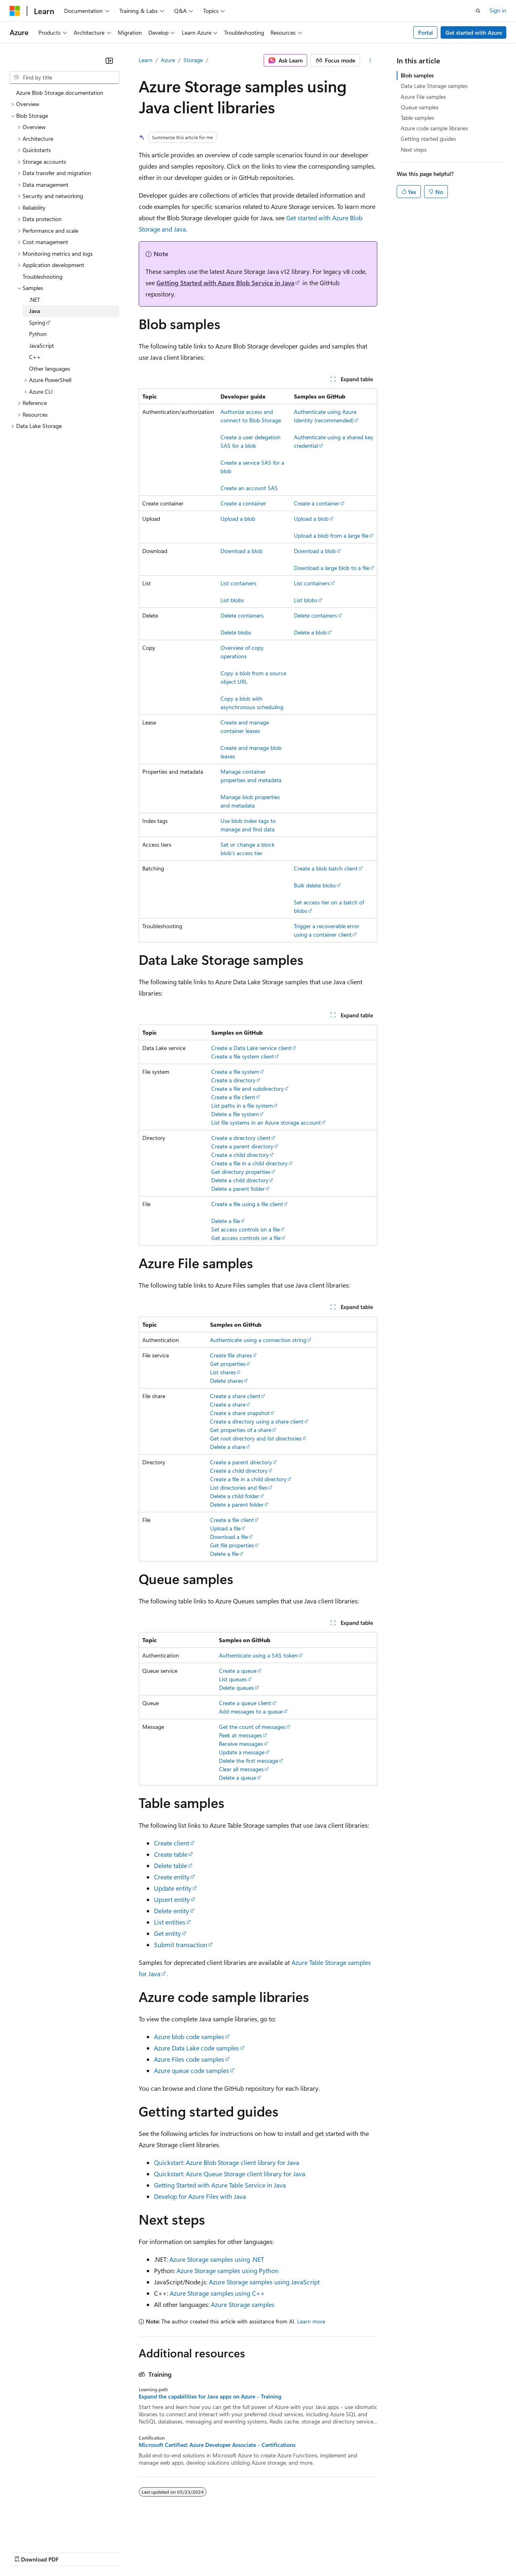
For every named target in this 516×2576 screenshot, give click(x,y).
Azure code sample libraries (434, 128)
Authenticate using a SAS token (258, 1655)
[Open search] (478, 11)
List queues (233, 1679)
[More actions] (370, 60)
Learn (145, 60)
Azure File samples (423, 96)
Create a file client (233, 1097)
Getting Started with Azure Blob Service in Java (225, 282)
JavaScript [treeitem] (41, 345)
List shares (223, 1372)
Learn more (311, 2321)
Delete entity (171, 1910)
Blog (109, 2551)
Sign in (497, 10)
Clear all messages (241, 1769)
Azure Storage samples (243, 2304)
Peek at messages (240, 1735)
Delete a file (225, 1221)
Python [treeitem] (38, 334)
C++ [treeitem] (35, 357)
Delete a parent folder (238, 1188)
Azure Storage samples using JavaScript (264, 2281)
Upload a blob (238, 518)
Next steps (414, 149)
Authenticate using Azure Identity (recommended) (325, 416)
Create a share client (235, 1396)
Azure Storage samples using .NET (216, 2259)
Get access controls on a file (246, 1238)
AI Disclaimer (26, 2551)
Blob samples (417, 75)
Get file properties (232, 1545)
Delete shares (226, 1380)
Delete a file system (235, 1114)
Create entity (171, 1877)
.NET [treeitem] (34, 299)
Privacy (176, 2551)
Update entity (172, 1888)
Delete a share (227, 1447)
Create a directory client (240, 1138)
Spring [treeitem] (37, 322)
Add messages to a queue (251, 1711)
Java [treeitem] (34, 311)
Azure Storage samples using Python (228, 2270)
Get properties (228, 1363)
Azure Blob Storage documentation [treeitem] (59, 92)
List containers (238, 583)
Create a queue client (245, 1703)
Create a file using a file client (247, 1204)
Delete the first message (248, 1760)
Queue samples (420, 107)
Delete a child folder (234, 1496)
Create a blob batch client (326, 868)
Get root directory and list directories (256, 1438)
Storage (193, 60)
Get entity (167, 1933)
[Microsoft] (15, 11)
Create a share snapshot (240, 1413)
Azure (168, 60)
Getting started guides (428, 138)
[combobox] (64, 77)
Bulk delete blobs (315, 885)
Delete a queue (237, 1777)
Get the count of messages (252, 1727)
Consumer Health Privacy (231, 2551)
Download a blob (241, 551)
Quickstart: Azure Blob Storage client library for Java (226, 2162)
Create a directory (233, 1080)
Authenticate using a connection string (258, 1340)
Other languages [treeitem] (49, 368)
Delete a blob (310, 632)
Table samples (417, 117)
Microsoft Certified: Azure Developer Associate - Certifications (217, 2445)
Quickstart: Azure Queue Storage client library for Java (229, 2173)
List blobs (232, 600)
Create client (171, 1843)
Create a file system (235, 1071)
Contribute (144, 2551)
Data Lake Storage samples (434, 86)
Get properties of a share (240, 1430)
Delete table (170, 1865)
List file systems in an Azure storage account (266, 1122)
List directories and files (239, 1487)
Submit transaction (180, 1944)
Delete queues (236, 1687)
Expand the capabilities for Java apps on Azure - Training (210, 2396)
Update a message (241, 1752)
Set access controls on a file (245, 1229)
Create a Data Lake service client (251, 1048)
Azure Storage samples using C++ (217, 2293)
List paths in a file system (242, 1105)
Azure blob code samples (189, 2036)
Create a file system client (242, 1056)
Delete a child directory (239, 1180)
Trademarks (334, 2551)
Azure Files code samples (189, 2059)
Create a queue (237, 1670)
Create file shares (231, 1355)
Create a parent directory (242, 1146)
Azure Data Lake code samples (196, 2048)
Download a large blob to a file (331, 568)
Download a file (229, 1537)
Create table (170, 1854)
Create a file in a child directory (249, 1163)
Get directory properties (240, 1171)
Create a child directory (240, 1155)
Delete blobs (236, 632)
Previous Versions (73, 2551)
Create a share (228, 1404)
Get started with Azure (473, 32)
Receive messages (241, 1743)
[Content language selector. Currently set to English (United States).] (46, 2532)
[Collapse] (109, 60)
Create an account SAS (249, 488)
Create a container (243, 503)
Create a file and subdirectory (247, 1088)
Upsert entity (172, 1899)
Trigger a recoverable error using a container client (326, 930)
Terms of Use (294, 2551)
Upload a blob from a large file (331, 535)
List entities (169, 1922)
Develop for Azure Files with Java (200, 2196)
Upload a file (225, 1528)
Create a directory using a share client (257, 1421)
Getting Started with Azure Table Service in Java (220, 2185)
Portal (425, 32)
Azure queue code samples (191, 2070)
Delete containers (242, 615)
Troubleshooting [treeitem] (42, 276)
